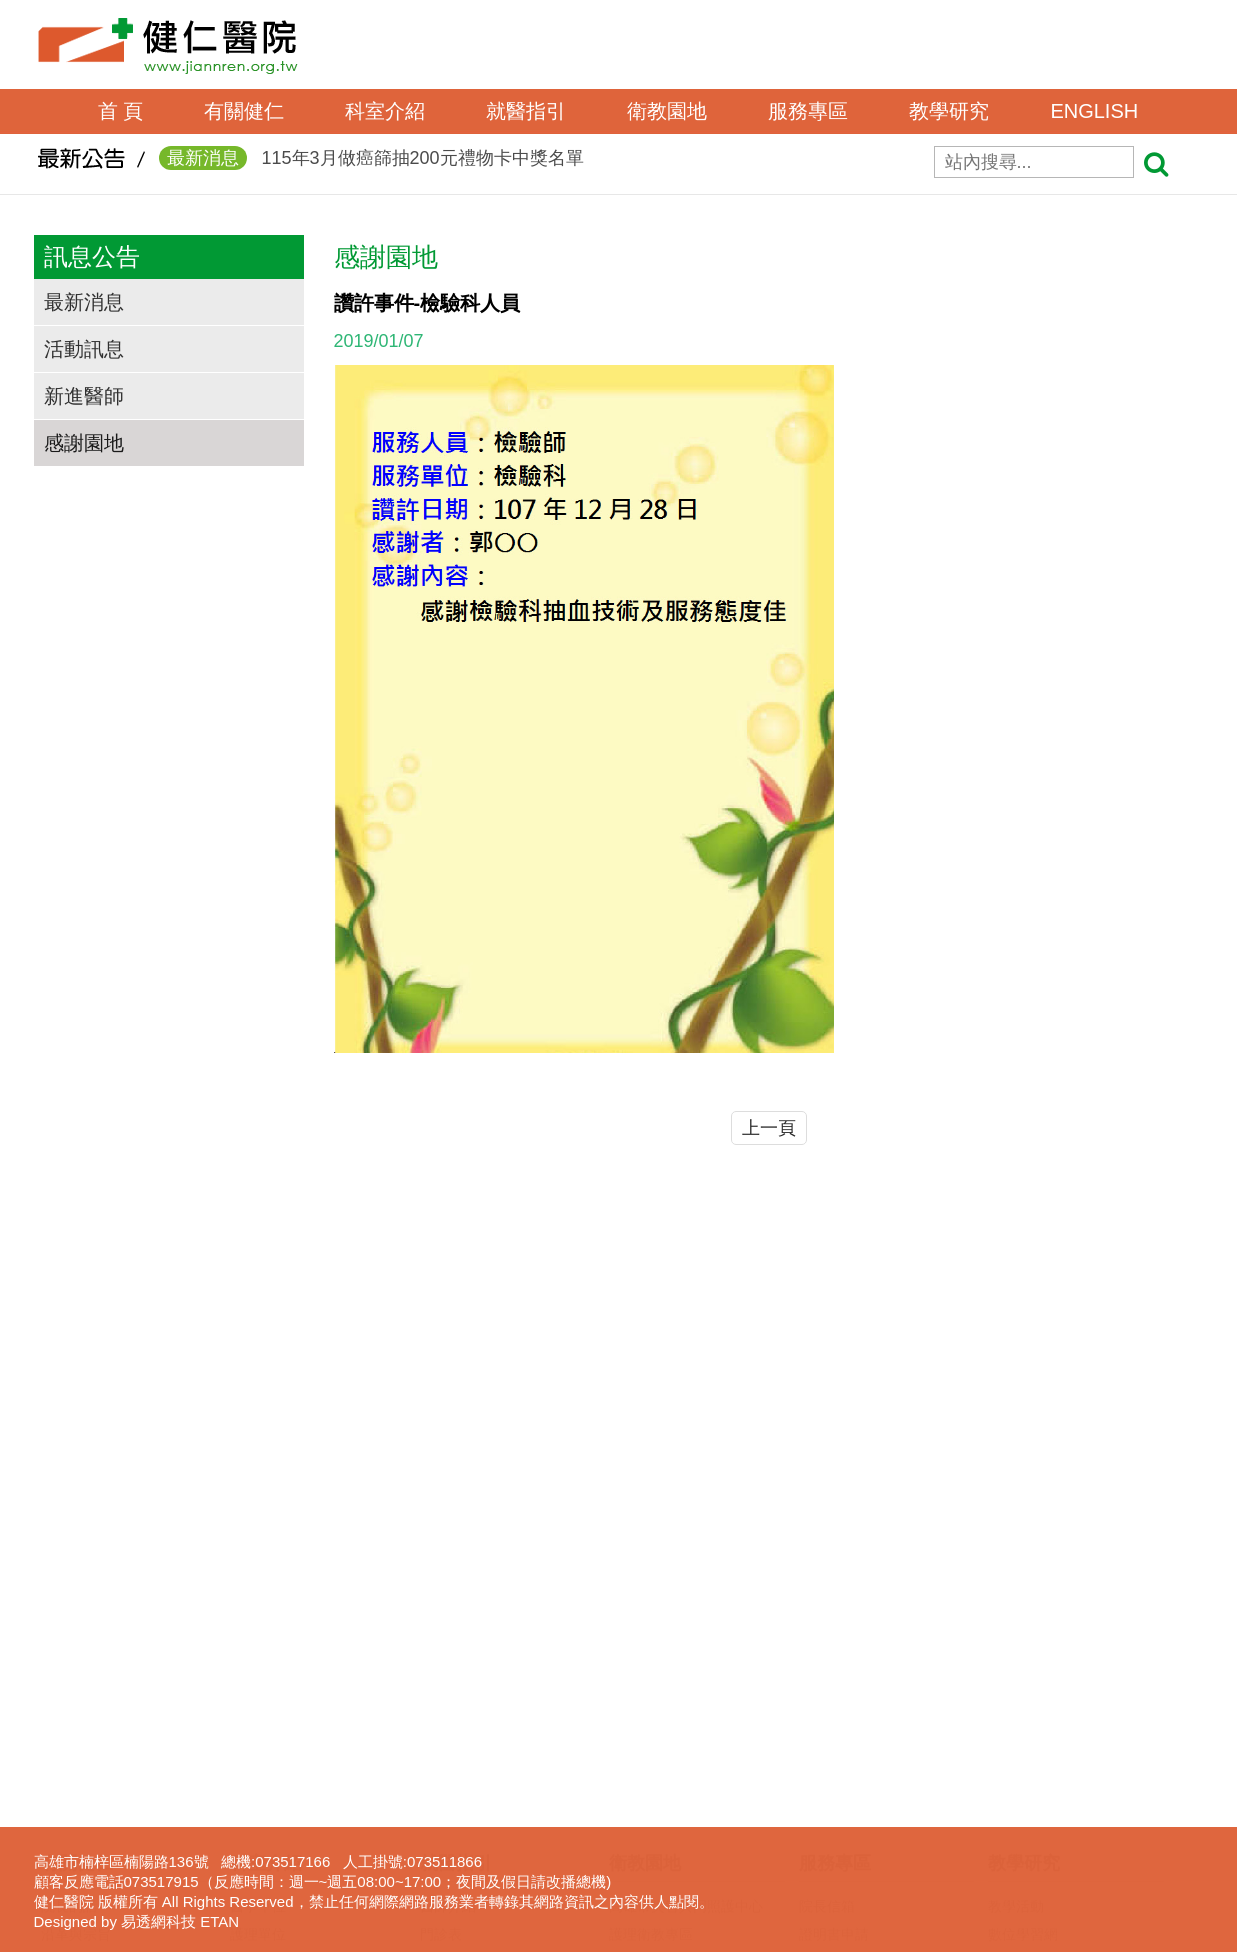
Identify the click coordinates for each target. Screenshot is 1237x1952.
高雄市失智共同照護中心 (686, 1619)
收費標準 (448, 1787)
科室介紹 (385, 111)
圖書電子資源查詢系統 (1058, 1787)
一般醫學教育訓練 (1044, 1675)
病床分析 (448, 1871)
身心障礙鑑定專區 (855, 1871)
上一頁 (769, 1128)
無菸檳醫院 (644, 1759)
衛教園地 (667, 111)
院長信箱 (827, 1619)
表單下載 (827, 1675)
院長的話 (69, 1619)
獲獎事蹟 (69, 1703)
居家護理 (827, 1731)
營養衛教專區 (651, 1843)
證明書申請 (834, 1647)
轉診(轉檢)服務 (466, 1815)
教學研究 (949, 111)
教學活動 (1016, 1619)
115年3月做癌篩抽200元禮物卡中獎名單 (371, 167)
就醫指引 (526, 111)
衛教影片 (637, 1731)
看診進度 (448, 1703)
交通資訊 (69, 1731)
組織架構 (69, 1675)
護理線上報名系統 (1044, 1759)
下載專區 (1016, 1815)
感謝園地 (84, 443)
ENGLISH (1094, 111)
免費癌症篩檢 (651, 1815)
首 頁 (121, 111)
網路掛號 (448, 1675)
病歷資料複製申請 (855, 1703)
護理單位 (258, 1647)
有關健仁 (244, 111)
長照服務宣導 (841, 1843)
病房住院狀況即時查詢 (490, 1843)
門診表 (441, 1647)
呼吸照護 (827, 1759)
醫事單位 (258, 1619)
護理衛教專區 (651, 1647)
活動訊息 (84, 349)
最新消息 (84, 302)
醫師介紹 (448, 1619)
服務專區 (808, 111)
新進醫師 (84, 396)
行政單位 (258, 1675)
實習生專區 (1023, 1731)
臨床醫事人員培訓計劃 (1058, 1703)
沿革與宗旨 (76, 1647)
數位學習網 (1023, 1647)
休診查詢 (448, 1731)
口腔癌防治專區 (658, 1787)
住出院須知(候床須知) (487, 1759)
